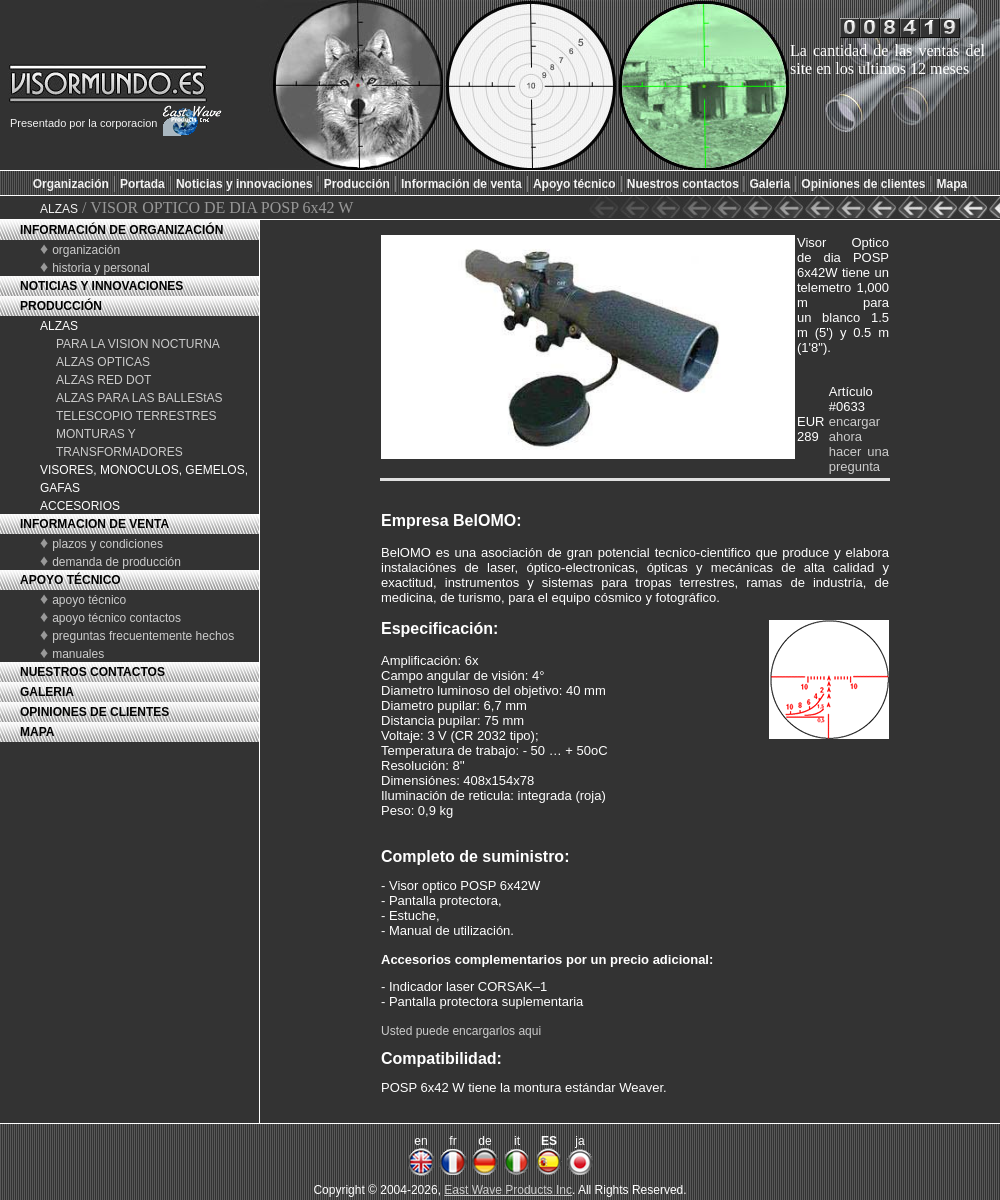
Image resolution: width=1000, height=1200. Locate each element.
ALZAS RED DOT (103, 380)
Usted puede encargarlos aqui (461, 1031)
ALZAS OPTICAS (103, 362)
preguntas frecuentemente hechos (143, 636)
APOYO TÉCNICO (70, 580)
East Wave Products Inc (508, 1190)
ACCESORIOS (80, 506)
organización (86, 250)
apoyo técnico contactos (116, 618)
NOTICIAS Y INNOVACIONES (101, 286)
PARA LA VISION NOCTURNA (138, 344)
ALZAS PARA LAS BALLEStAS (139, 398)
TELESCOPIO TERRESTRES (136, 416)
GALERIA (47, 692)
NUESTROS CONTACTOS (92, 672)
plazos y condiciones (107, 544)
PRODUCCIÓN (61, 306)
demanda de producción (116, 562)
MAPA (37, 732)
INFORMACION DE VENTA (94, 524)
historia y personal (100, 268)
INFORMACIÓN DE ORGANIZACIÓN (121, 230)
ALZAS (59, 209)
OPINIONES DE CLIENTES (94, 712)
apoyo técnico (89, 600)
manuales (78, 654)
